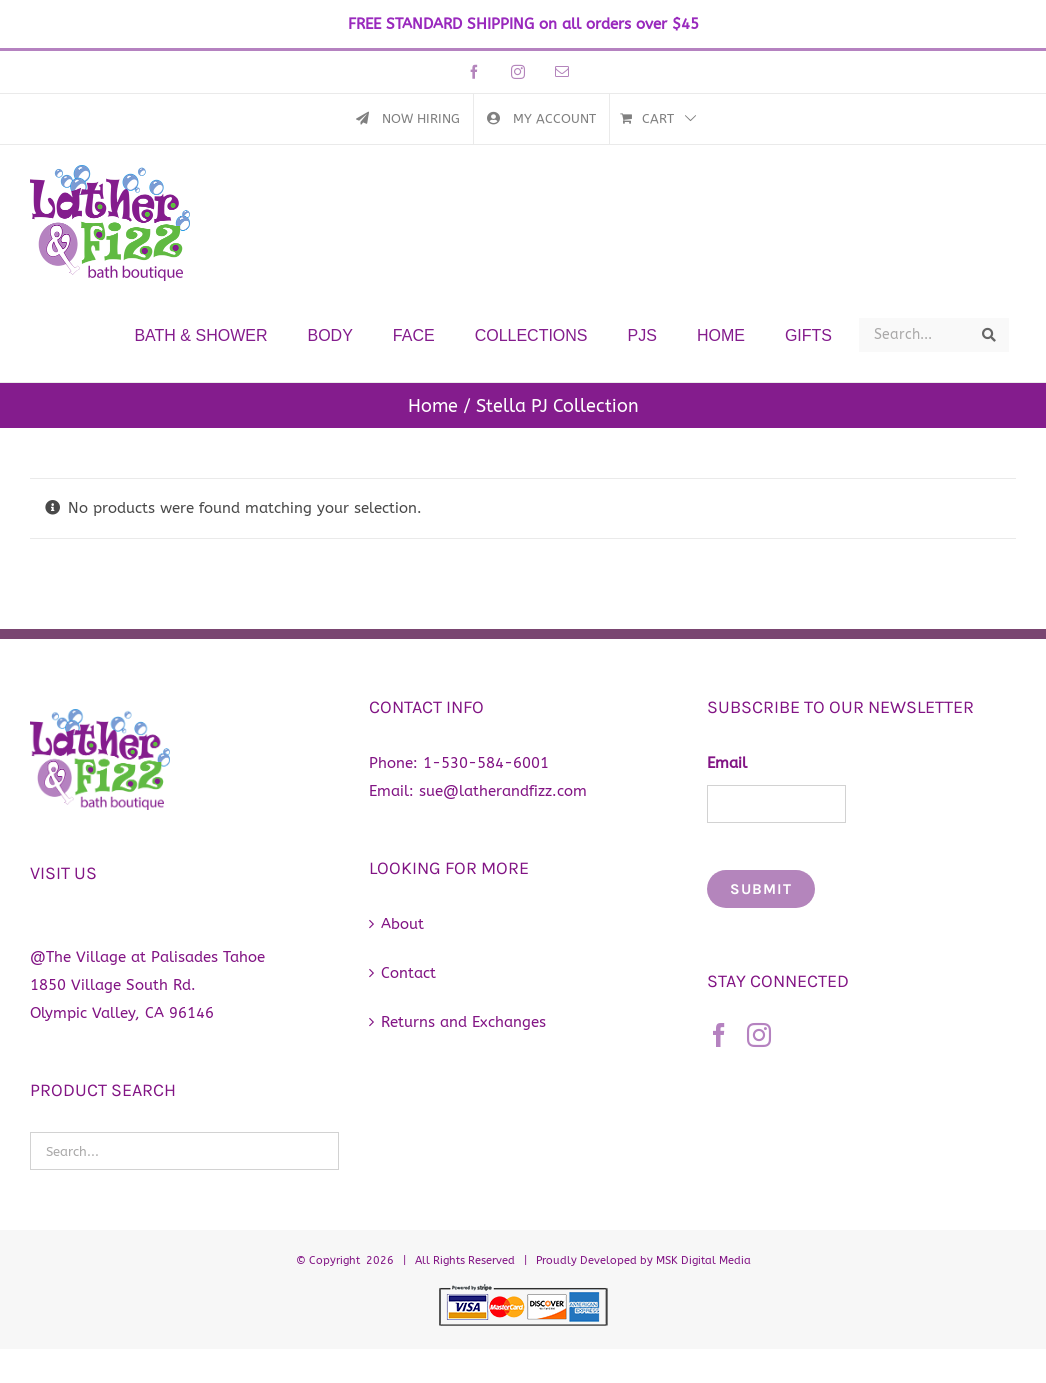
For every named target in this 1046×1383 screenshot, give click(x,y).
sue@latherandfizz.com (503, 791)
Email (727, 763)
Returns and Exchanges (463, 1022)
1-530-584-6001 (486, 763)
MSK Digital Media (703, 1260)
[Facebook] (719, 1035)
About (402, 924)
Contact (408, 973)
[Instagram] (759, 1035)
